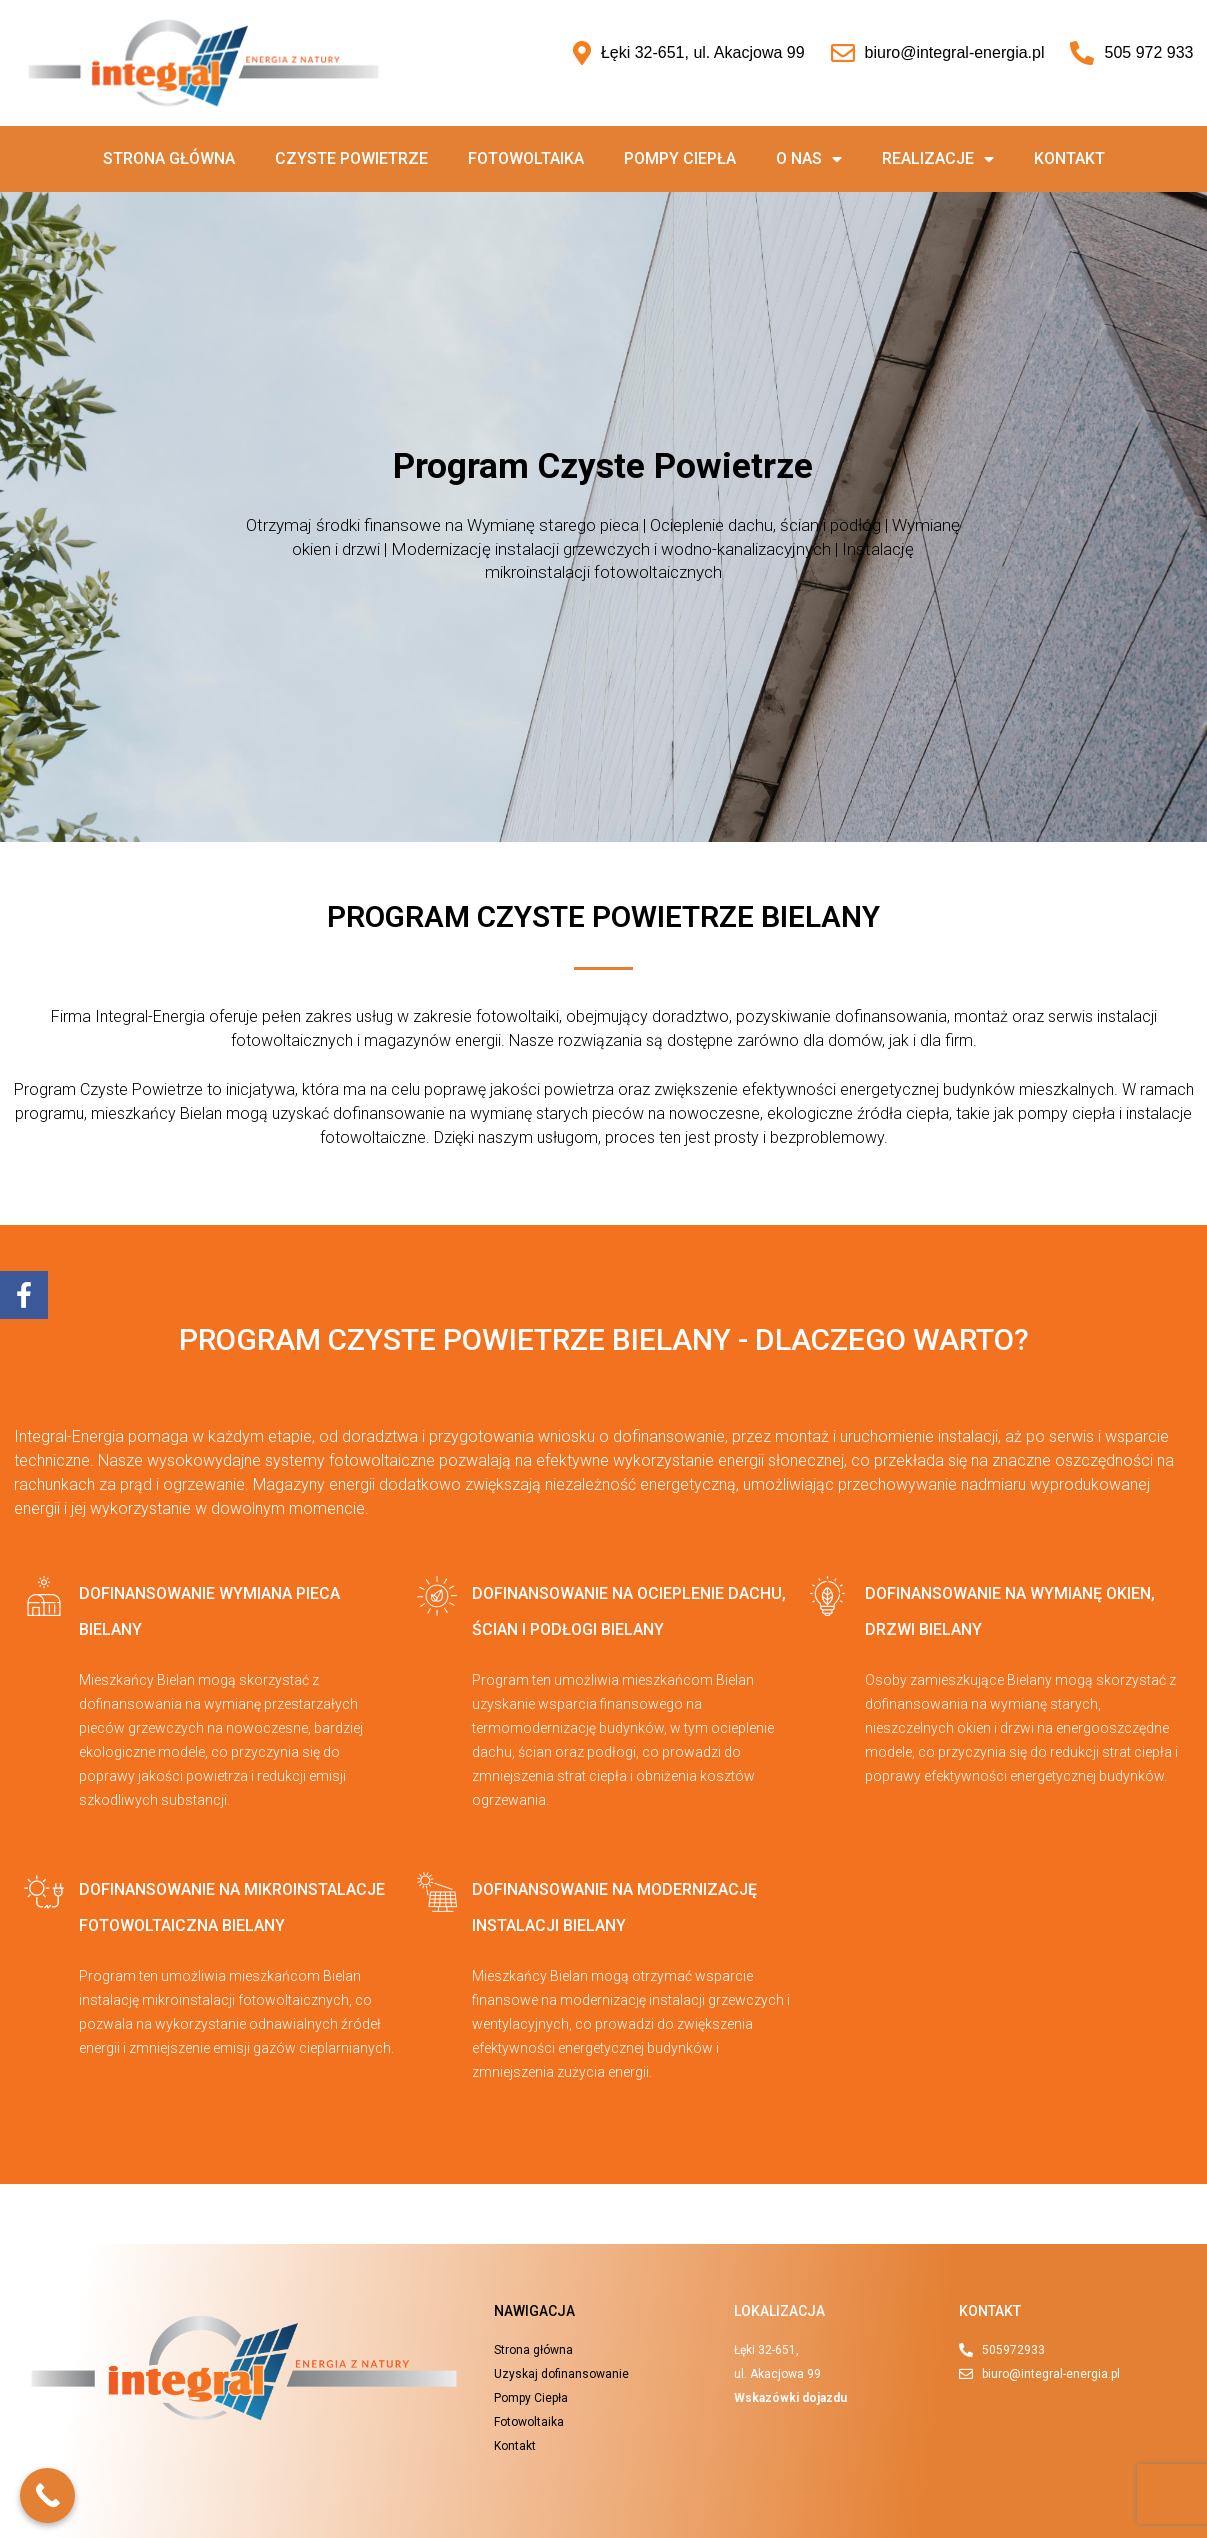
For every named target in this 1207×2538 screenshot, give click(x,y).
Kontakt (1069, 158)
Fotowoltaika (526, 158)
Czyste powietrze (351, 158)
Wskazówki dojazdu (790, 2398)
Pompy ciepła (680, 158)
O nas (809, 159)
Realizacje (938, 159)
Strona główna (169, 158)
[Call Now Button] (47, 2495)
